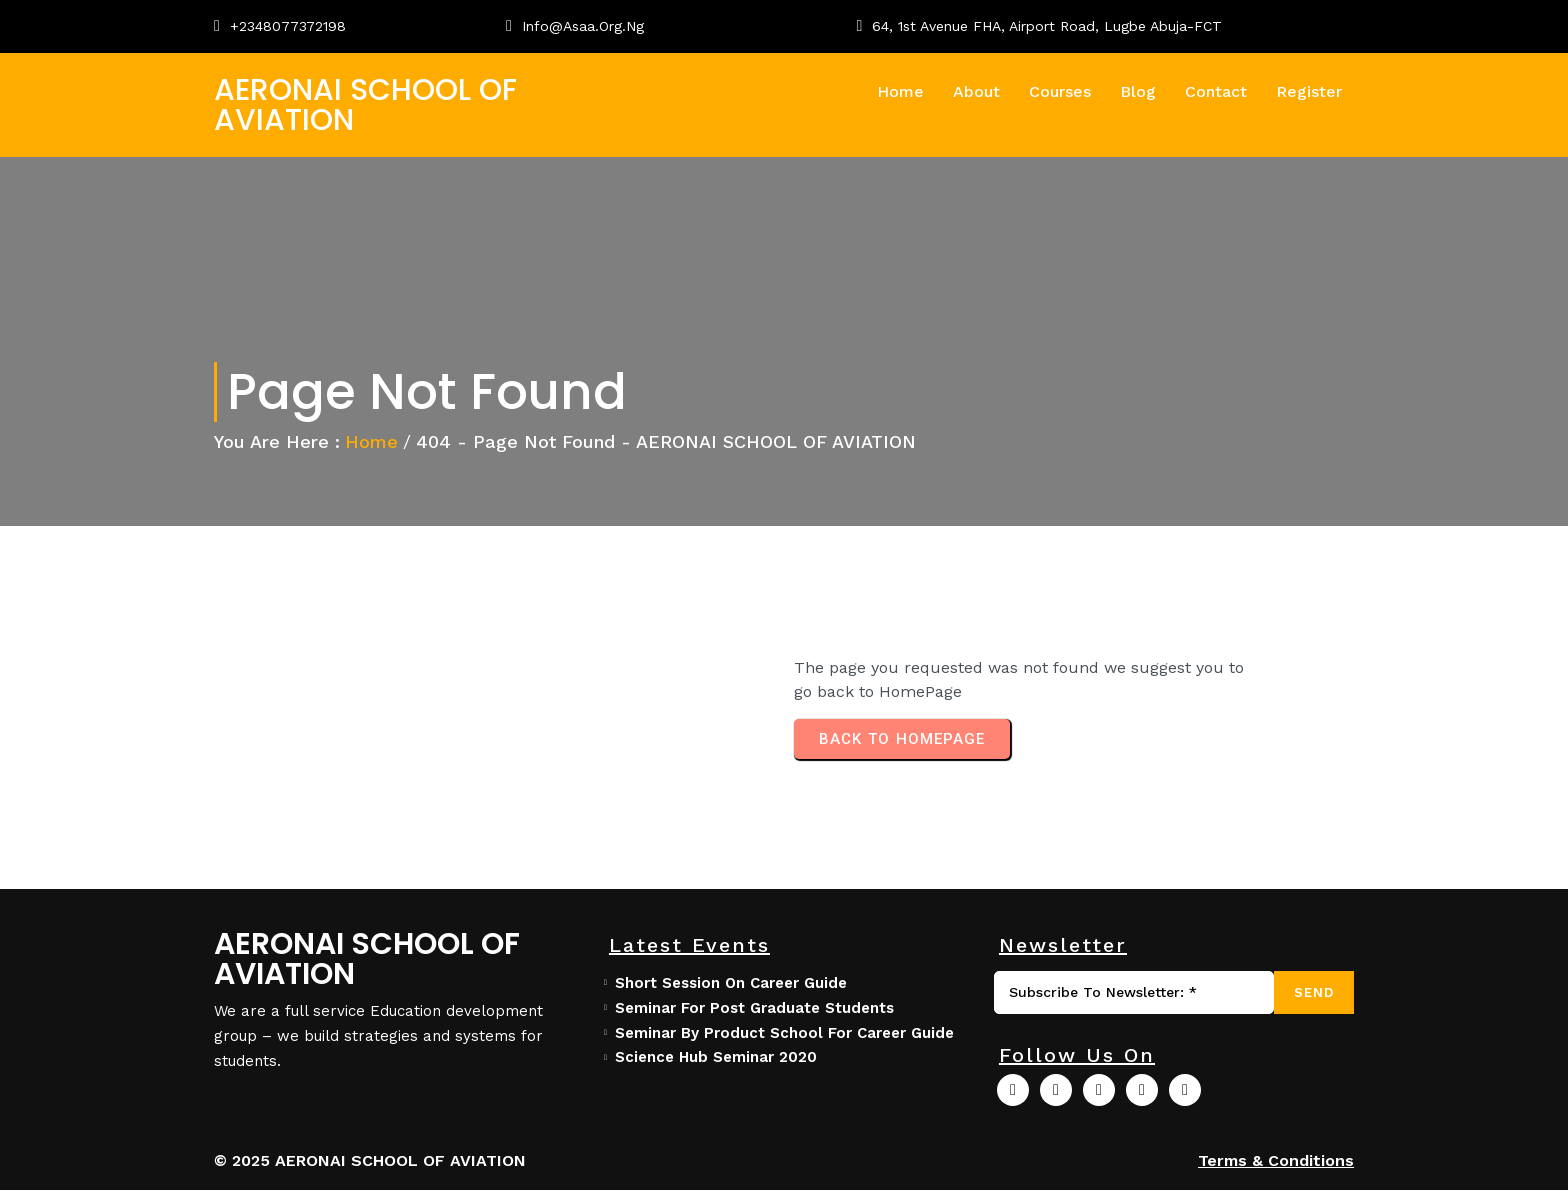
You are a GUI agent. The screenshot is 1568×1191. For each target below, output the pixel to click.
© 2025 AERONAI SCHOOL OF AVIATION (370, 1161)
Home (371, 441)
